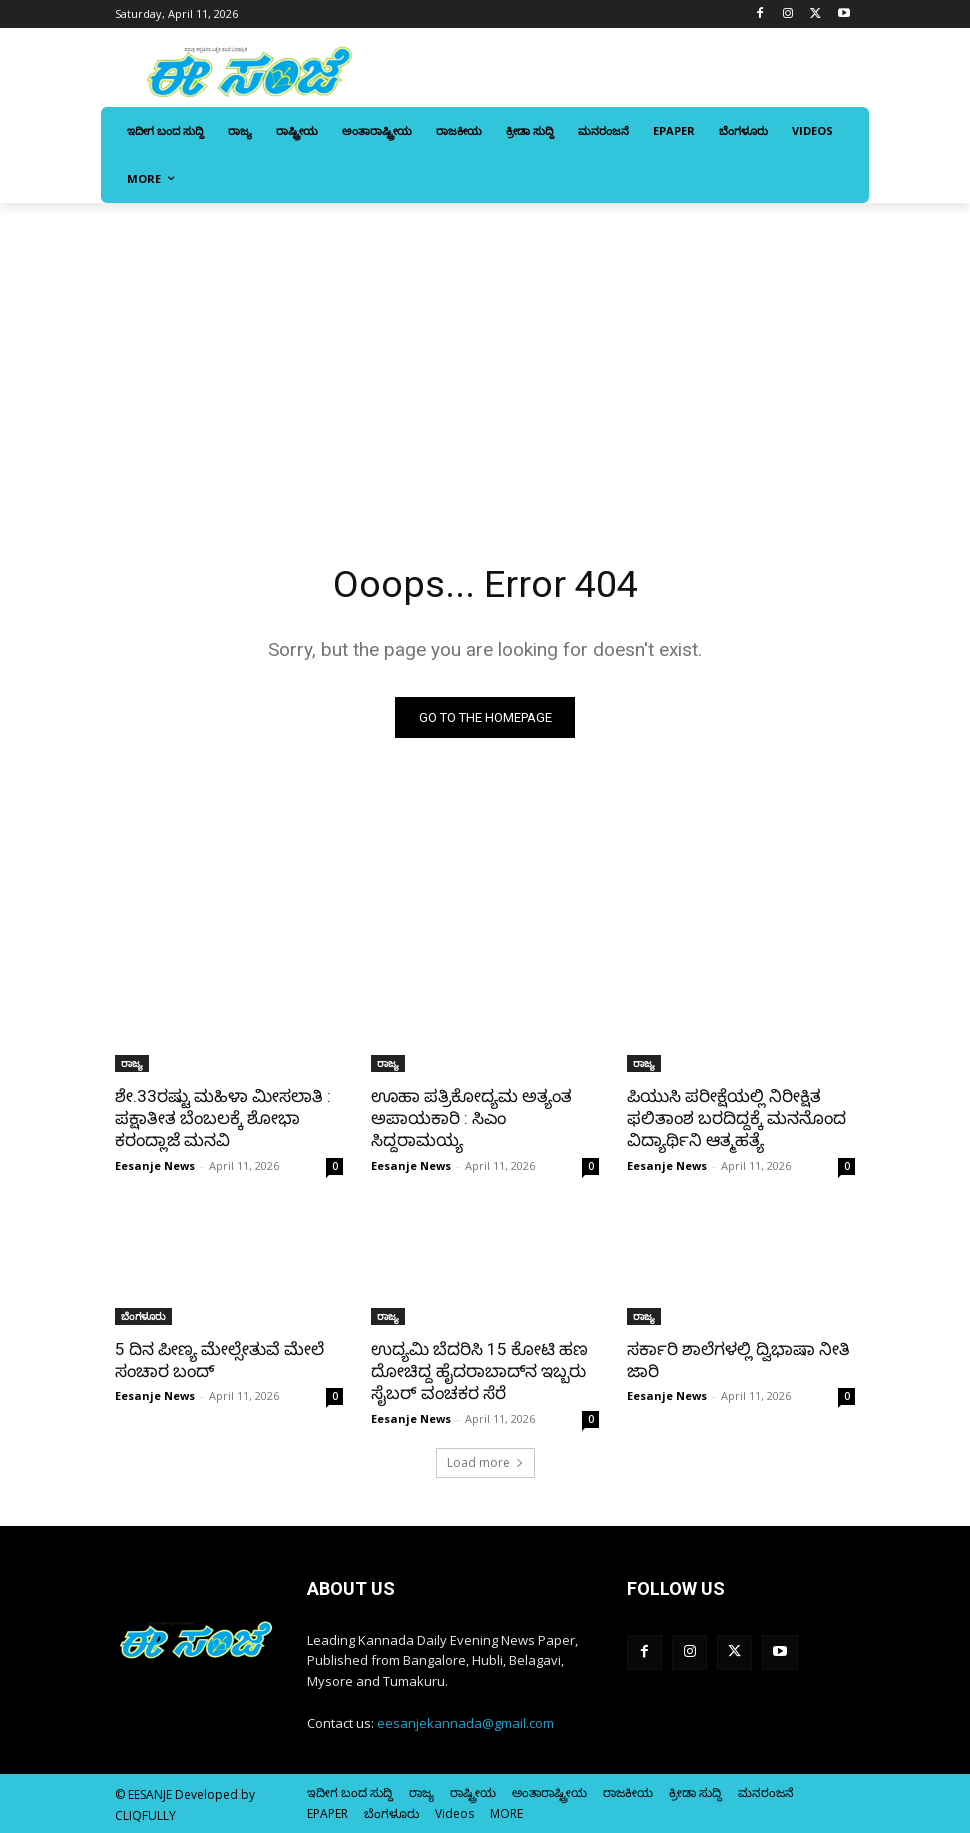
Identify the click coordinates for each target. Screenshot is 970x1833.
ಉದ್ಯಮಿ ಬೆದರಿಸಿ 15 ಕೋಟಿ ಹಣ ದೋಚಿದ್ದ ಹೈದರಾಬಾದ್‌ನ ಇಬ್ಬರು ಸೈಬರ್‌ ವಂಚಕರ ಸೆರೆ (479, 1370)
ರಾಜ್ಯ (132, 1063)
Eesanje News (155, 1164)
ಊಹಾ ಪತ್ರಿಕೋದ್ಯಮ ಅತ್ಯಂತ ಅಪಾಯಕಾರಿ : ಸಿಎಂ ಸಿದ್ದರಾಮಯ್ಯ (470, 1118)
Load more (485, 1461)
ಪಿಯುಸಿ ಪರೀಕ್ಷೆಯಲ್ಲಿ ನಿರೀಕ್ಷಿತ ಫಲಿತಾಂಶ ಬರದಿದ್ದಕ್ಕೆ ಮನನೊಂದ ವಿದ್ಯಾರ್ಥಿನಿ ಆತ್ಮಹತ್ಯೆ (736, 1118)
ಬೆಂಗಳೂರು (143, 1315)
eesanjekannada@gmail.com (465, 1722)
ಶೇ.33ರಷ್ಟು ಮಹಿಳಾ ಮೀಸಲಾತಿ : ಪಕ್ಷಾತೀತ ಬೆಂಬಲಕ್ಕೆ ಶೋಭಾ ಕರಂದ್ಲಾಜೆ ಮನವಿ (222, 1118)
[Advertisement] (485, 353)
